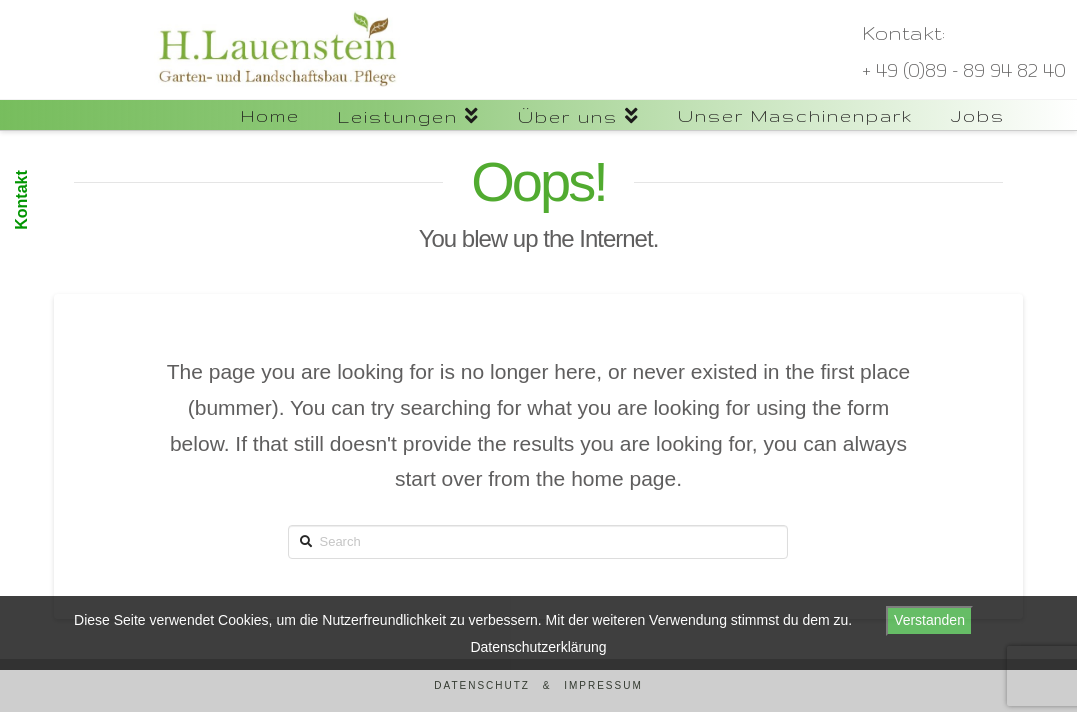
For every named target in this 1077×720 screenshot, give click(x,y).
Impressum (603, 685)
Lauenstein (120, 110)
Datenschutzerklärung (538, 647)
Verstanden (929, 620)
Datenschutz (482, 685)
